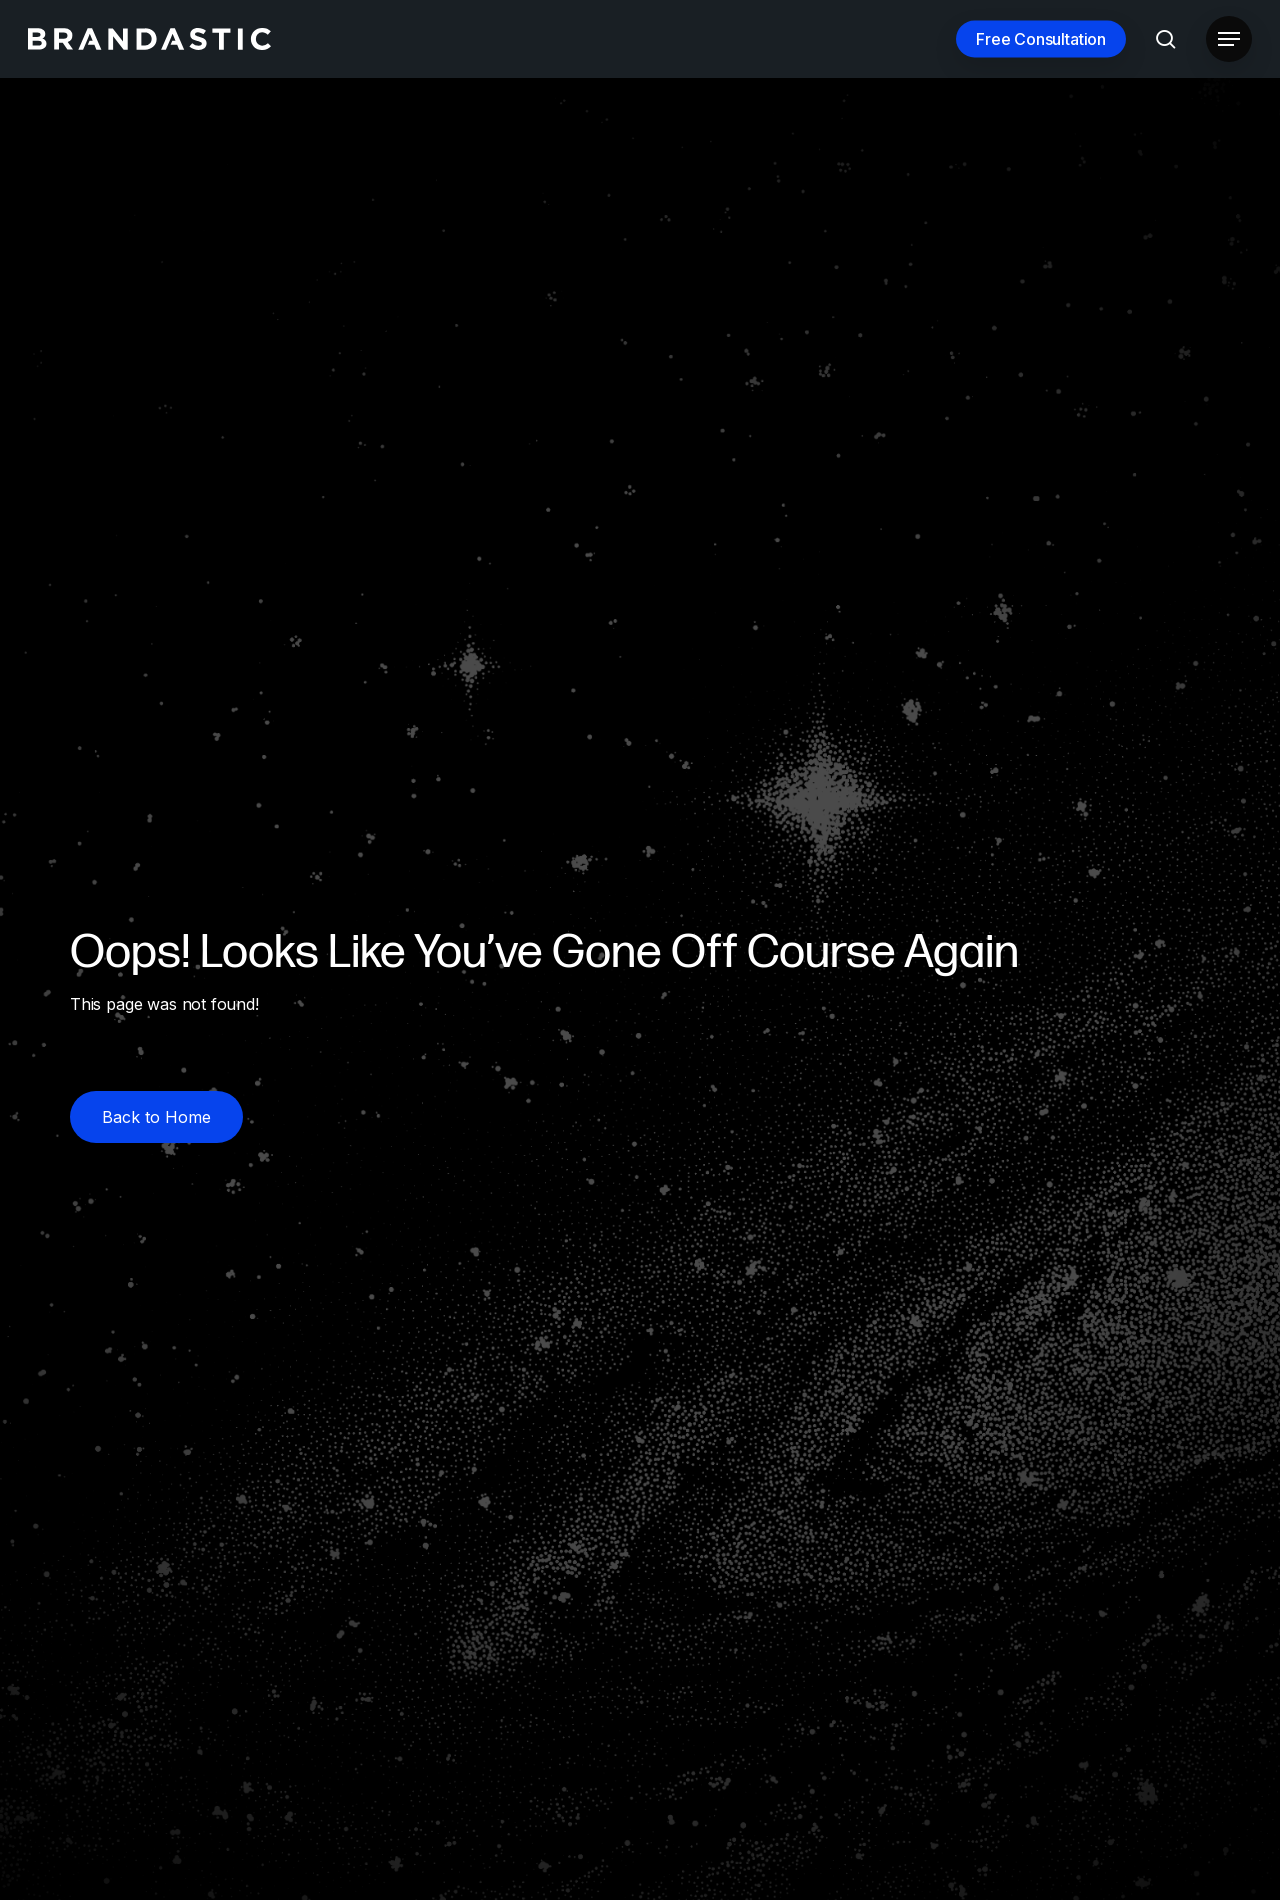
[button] (1229, 39)
